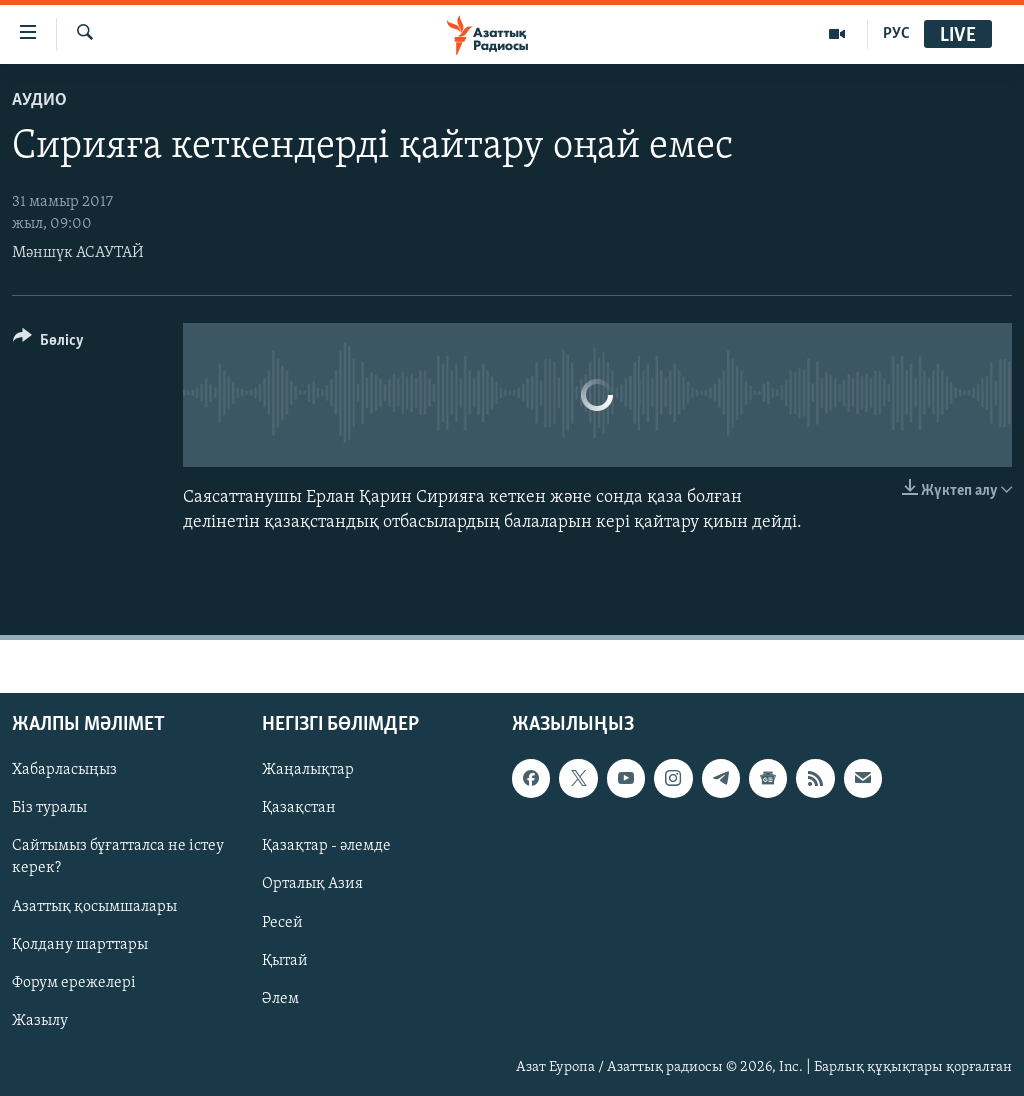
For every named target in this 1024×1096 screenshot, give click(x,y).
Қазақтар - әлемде (326, 846)
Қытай (285, 960)
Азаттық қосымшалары (94, 906)
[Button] (48, 343)
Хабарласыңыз (64, 770)
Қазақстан (299, 808)
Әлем (280, 998)
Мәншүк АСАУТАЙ (78, 253)
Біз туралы (49, 808)
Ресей (282, 922)
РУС (896, 34)
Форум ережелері (74, 982)
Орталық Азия (312, 884)
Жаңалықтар (308, 770)
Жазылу (40, 1020)
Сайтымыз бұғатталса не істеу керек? (118, 857)
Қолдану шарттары (80, 944)
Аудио (39, 100)
